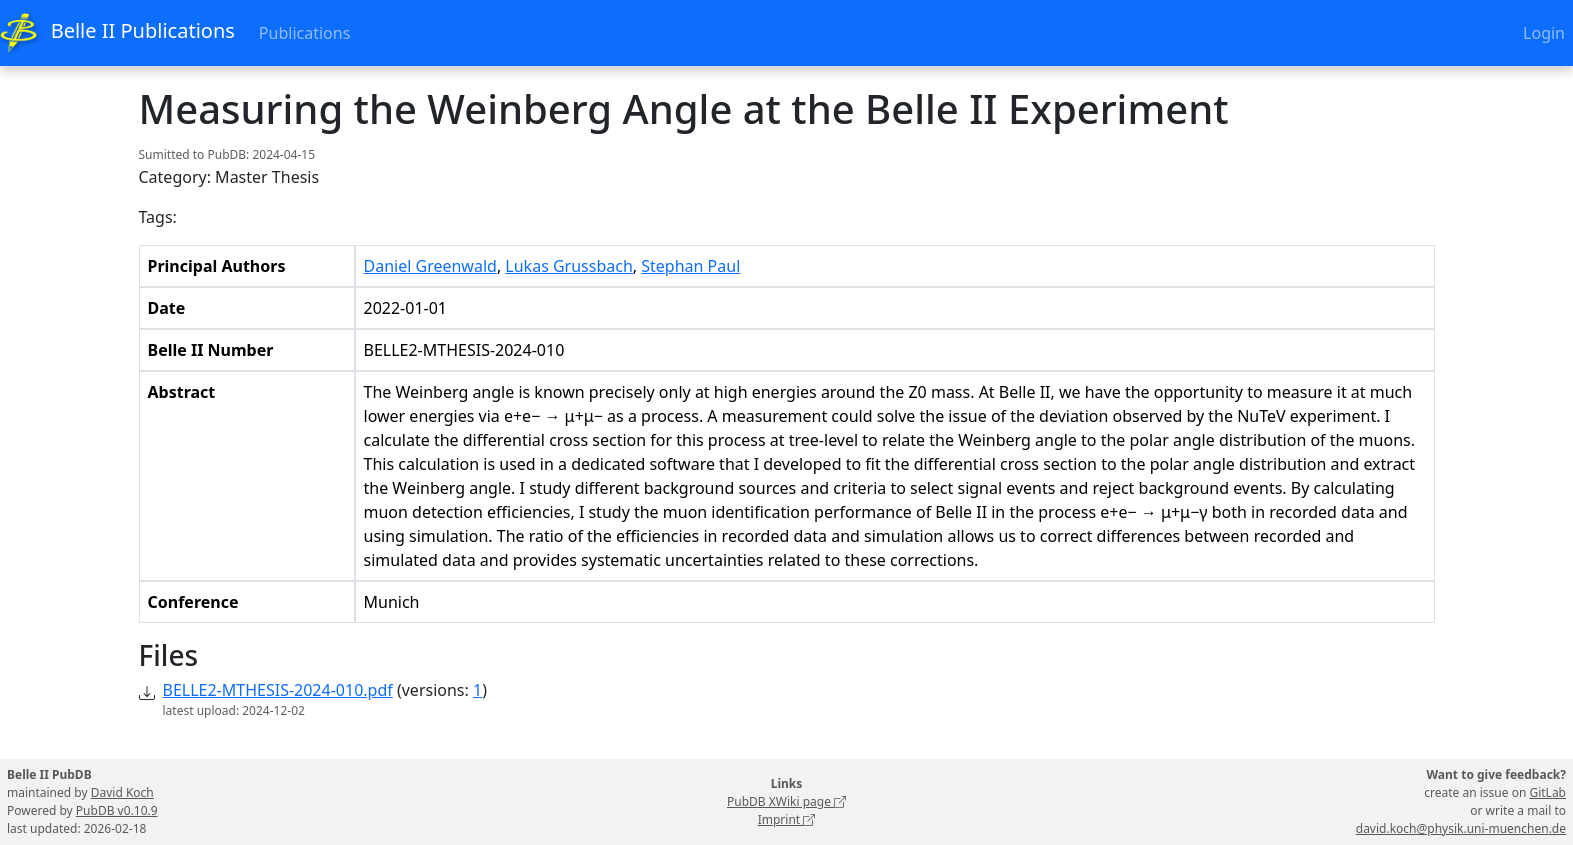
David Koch (122, 792)
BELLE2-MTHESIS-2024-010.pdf (278, 690)
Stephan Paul (690, 266)
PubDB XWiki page (786, 801)
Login (1544, 33)
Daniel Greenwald (430, 266)
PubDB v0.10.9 (117, 810)
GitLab (1547, 792)
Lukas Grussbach (568, 266)
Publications (304, 33)
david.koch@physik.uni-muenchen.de (1461, 828)
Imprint (787, 819)
